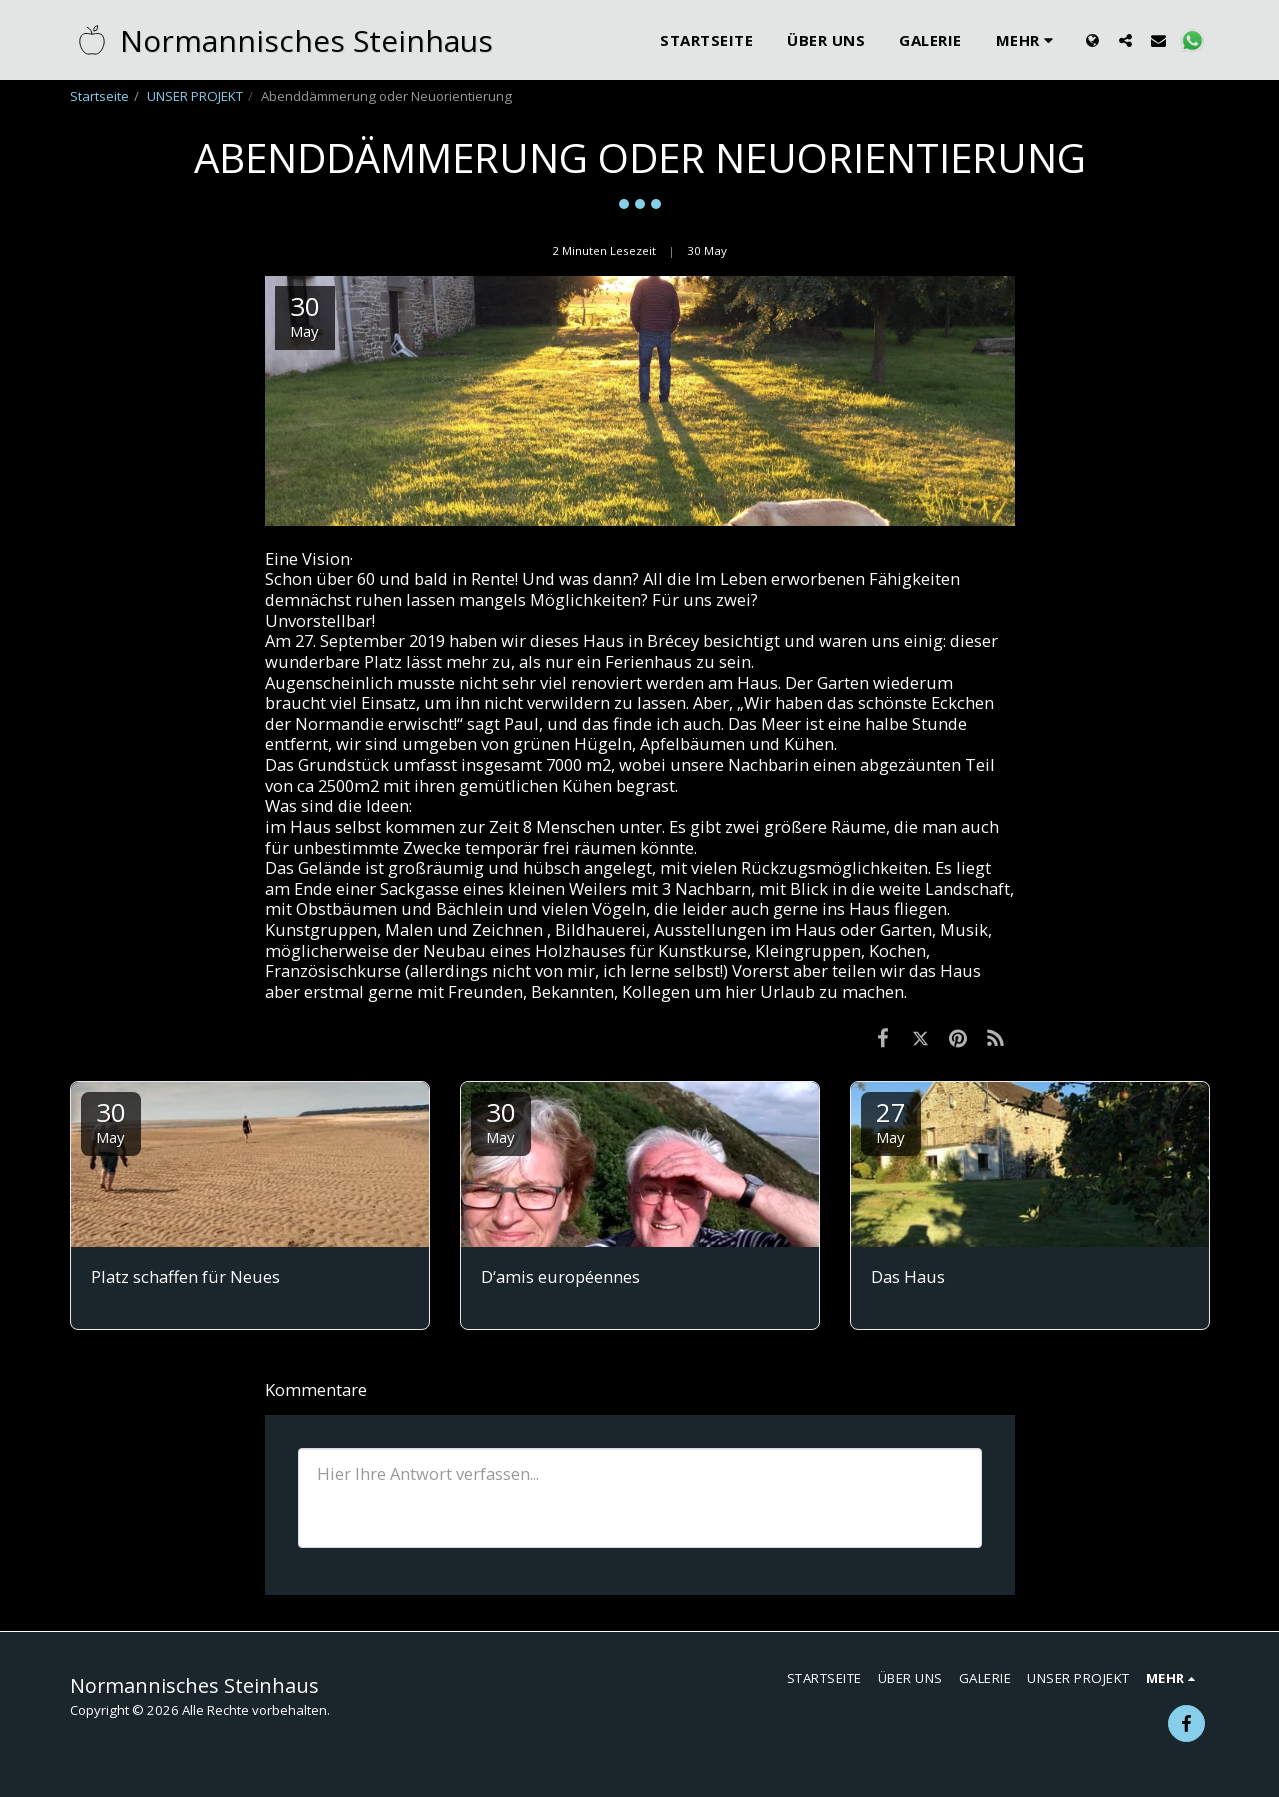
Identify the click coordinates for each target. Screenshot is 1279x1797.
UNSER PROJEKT (195, 96)
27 (891, 1120)
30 (111, 1120)
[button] (1125, 40)
